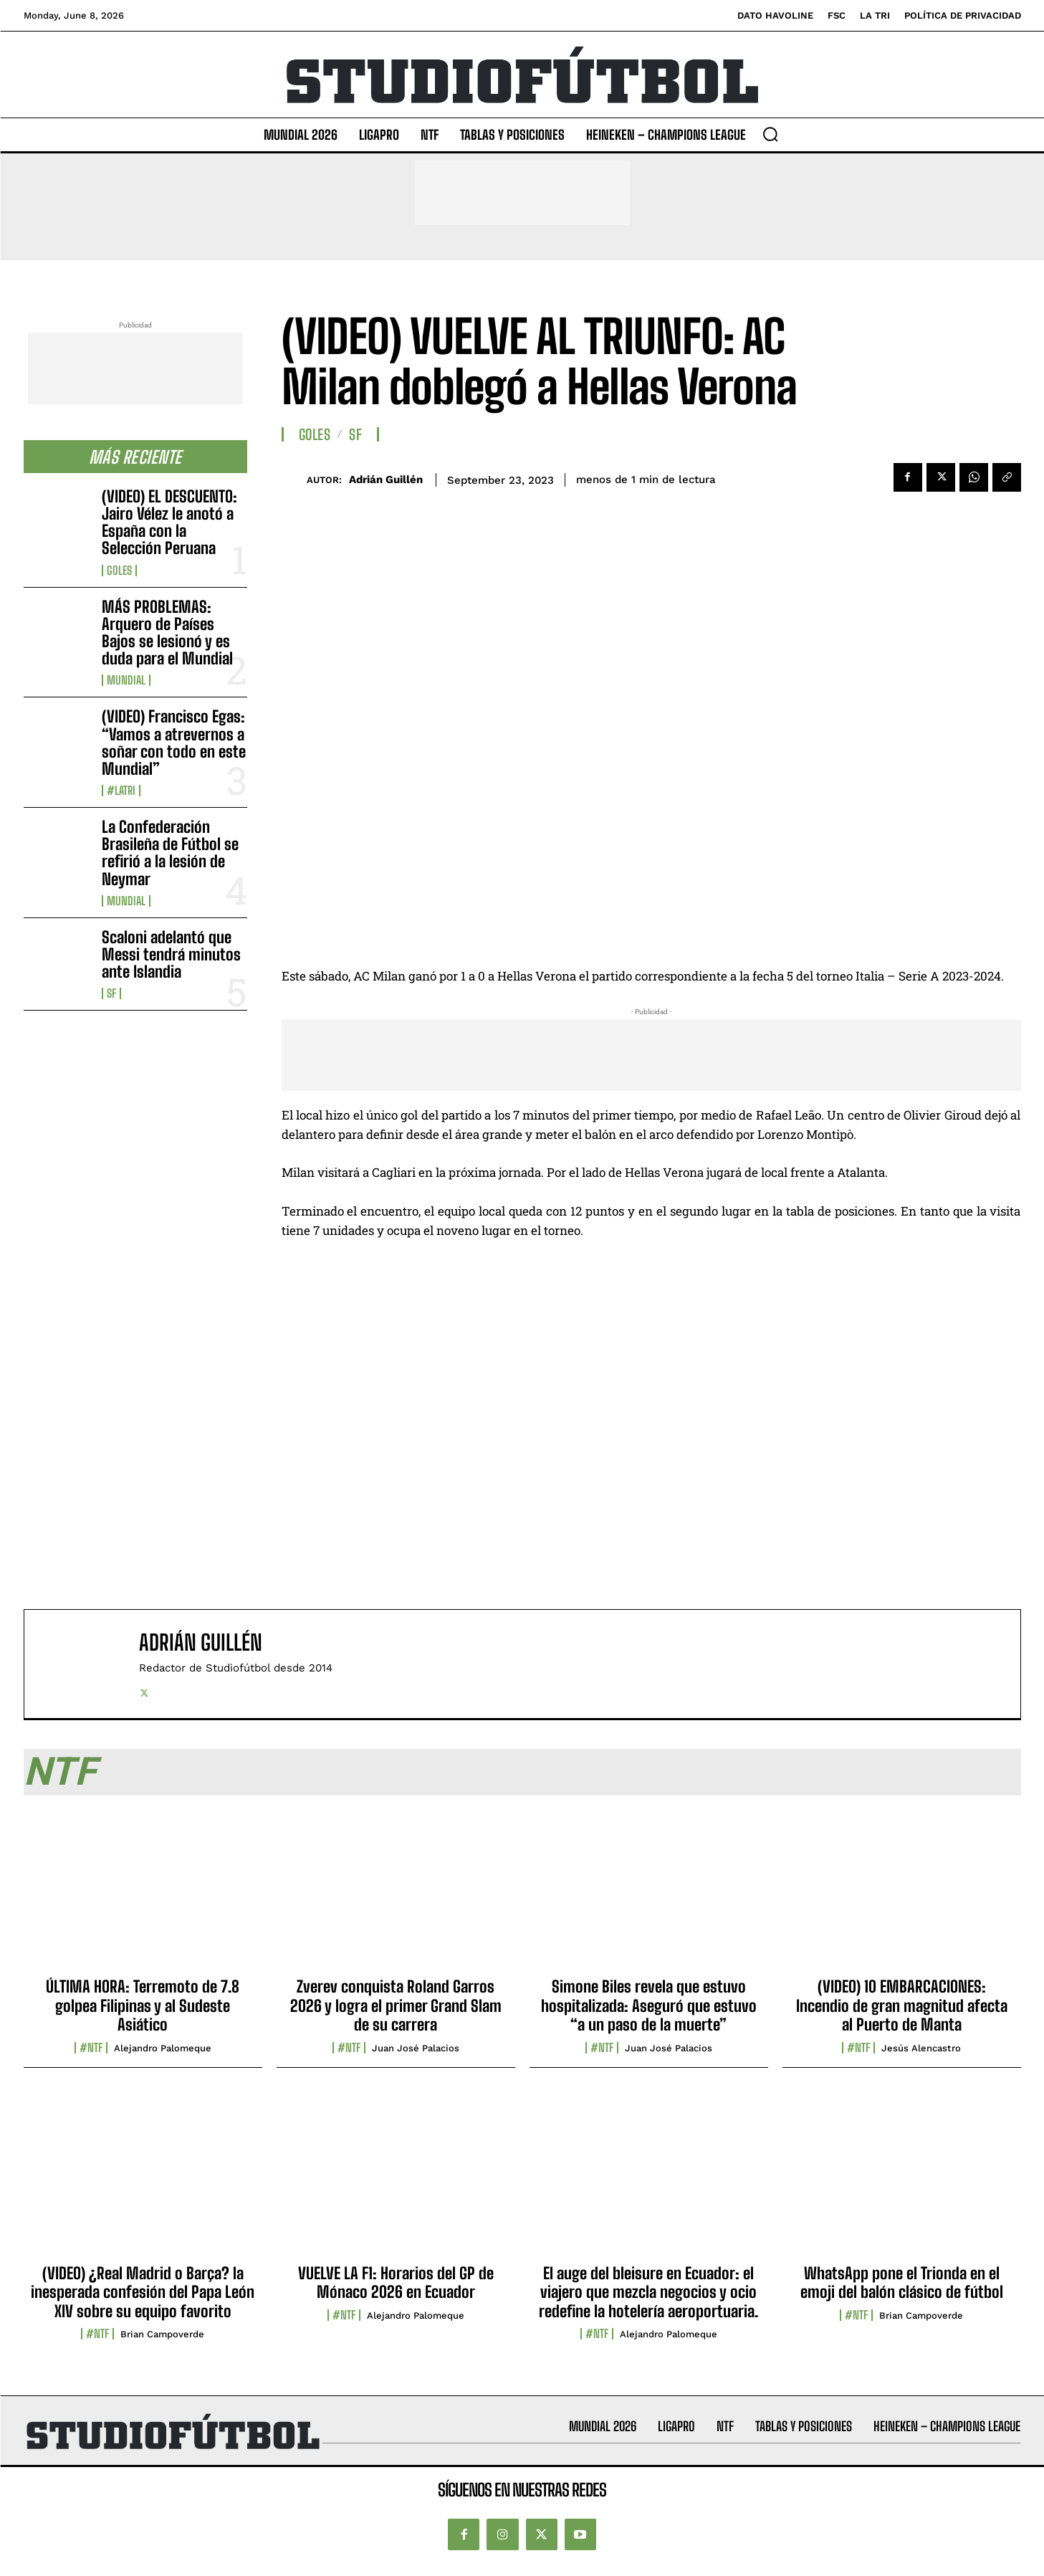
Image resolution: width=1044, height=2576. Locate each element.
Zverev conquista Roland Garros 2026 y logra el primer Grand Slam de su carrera (396, 2005)
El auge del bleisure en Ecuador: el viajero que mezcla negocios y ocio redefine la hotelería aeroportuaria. (648, 2292)
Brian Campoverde (162, 2334)
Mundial (126, 680)
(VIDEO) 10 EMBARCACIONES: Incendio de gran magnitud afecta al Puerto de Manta (901, 2005)
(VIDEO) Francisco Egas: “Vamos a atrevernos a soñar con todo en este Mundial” (174, 742)
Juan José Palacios (415, 2048)
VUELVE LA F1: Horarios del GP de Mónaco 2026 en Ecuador (396, 2282)
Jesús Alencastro (921, 2048)
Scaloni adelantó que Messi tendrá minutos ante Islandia (171, 954)
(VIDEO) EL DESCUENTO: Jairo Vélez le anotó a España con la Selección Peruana (169, 522)
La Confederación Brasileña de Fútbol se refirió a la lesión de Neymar (170, 853)
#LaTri (121, 790)
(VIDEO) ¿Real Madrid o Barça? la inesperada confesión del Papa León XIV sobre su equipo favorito (142, 2292)
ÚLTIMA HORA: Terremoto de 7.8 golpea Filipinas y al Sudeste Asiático (142, 2005)
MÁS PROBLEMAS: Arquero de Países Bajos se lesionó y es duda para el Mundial (167, 633)
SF (111, 993)
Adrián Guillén (386, 479)
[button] (770, 134)
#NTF (91, 2047)
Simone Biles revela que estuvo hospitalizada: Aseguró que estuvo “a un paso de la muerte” (649, 2005)
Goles (119, 570)
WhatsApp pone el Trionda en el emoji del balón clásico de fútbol (901, 2282)
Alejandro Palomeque (162, 2048)
